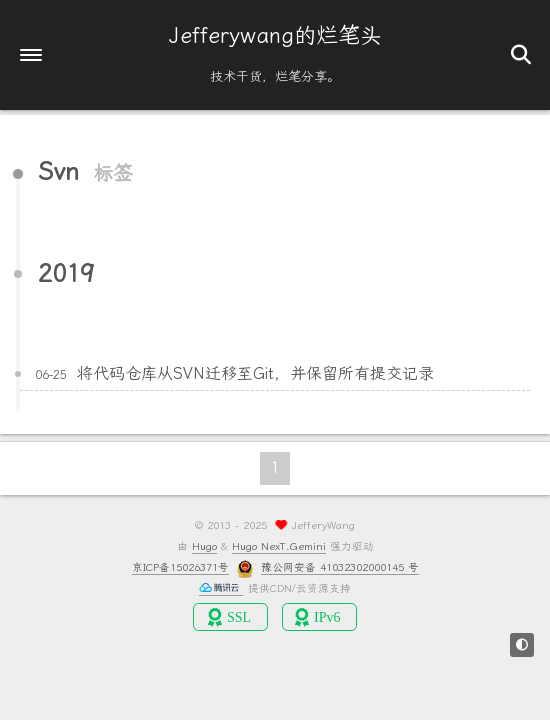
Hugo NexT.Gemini (279, 546)
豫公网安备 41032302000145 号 (340, 567)
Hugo (204, 546)
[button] (31, 55)
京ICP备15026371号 (180, 567)
